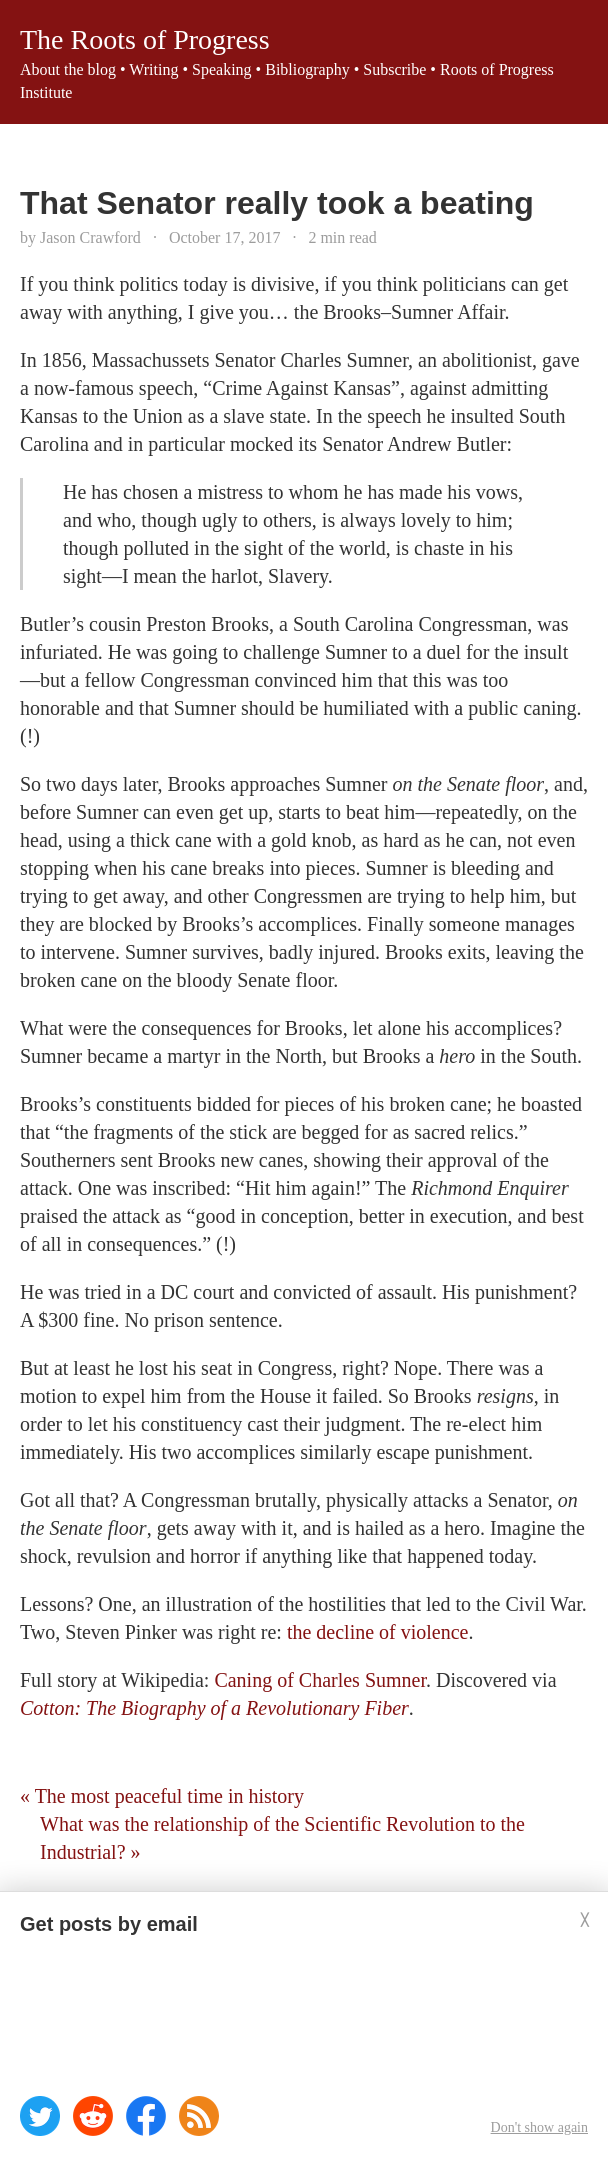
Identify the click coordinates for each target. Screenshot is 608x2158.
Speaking (222, 69)
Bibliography (307, 69)
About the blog (68, 69)
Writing (153, 69)
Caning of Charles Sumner (320, 1680)
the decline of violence (378, 1632)
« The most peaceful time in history (162, 1796)
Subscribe (394, 69)
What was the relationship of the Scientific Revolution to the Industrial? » (282, 1838)
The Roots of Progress (145, 39)
